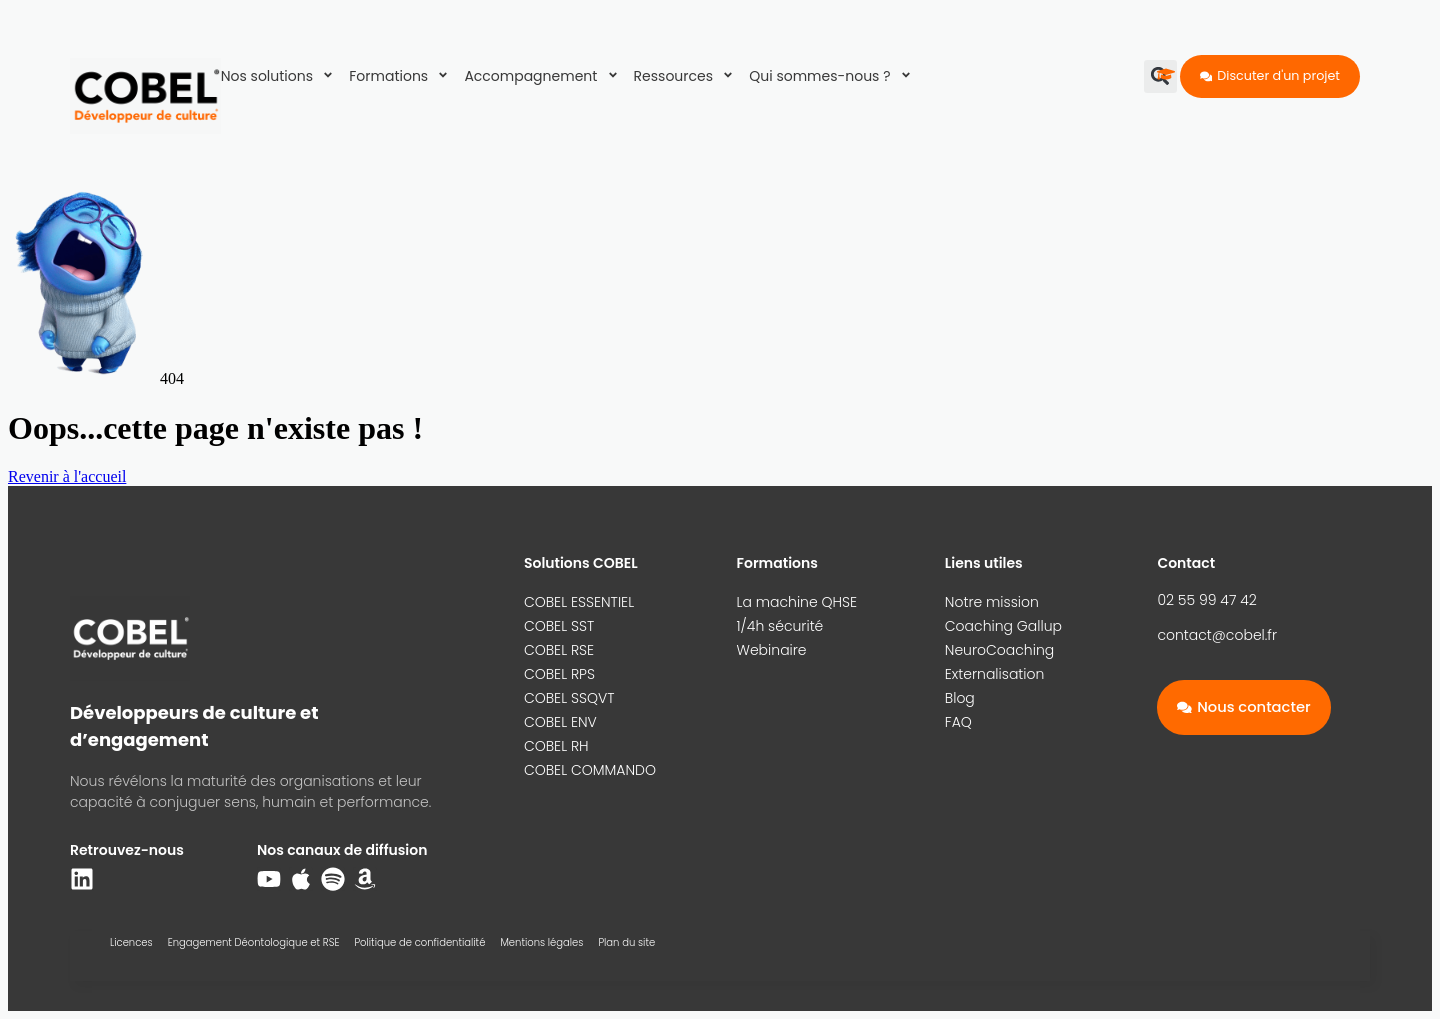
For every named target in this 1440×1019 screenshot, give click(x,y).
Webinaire (772, 650)
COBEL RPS (559, 674)
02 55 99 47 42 (1206, 600)
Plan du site (626, 942)
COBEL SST (559, 626)
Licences (131, 942)
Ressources (687, 76)
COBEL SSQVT (569, 698)
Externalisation (995, 674)
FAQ (958, 722)
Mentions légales (541, 942)
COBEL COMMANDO (590, 770)
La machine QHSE (797, 602)
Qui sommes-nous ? (832, 76)
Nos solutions (280, 76)
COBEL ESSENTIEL (579, 602)
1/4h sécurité (780, 626)
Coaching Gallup (1003, 626)
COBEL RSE (559, 650)
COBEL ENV (560, 722)
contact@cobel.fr (1217, 635)
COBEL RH (556, 746)
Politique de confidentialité (419, 942)
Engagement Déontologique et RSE (254, 942)
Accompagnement (543, 76)
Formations (401, 76)
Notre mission (992, 602)
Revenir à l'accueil (67, 476)
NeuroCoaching (999, 650)
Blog (960, 698)
